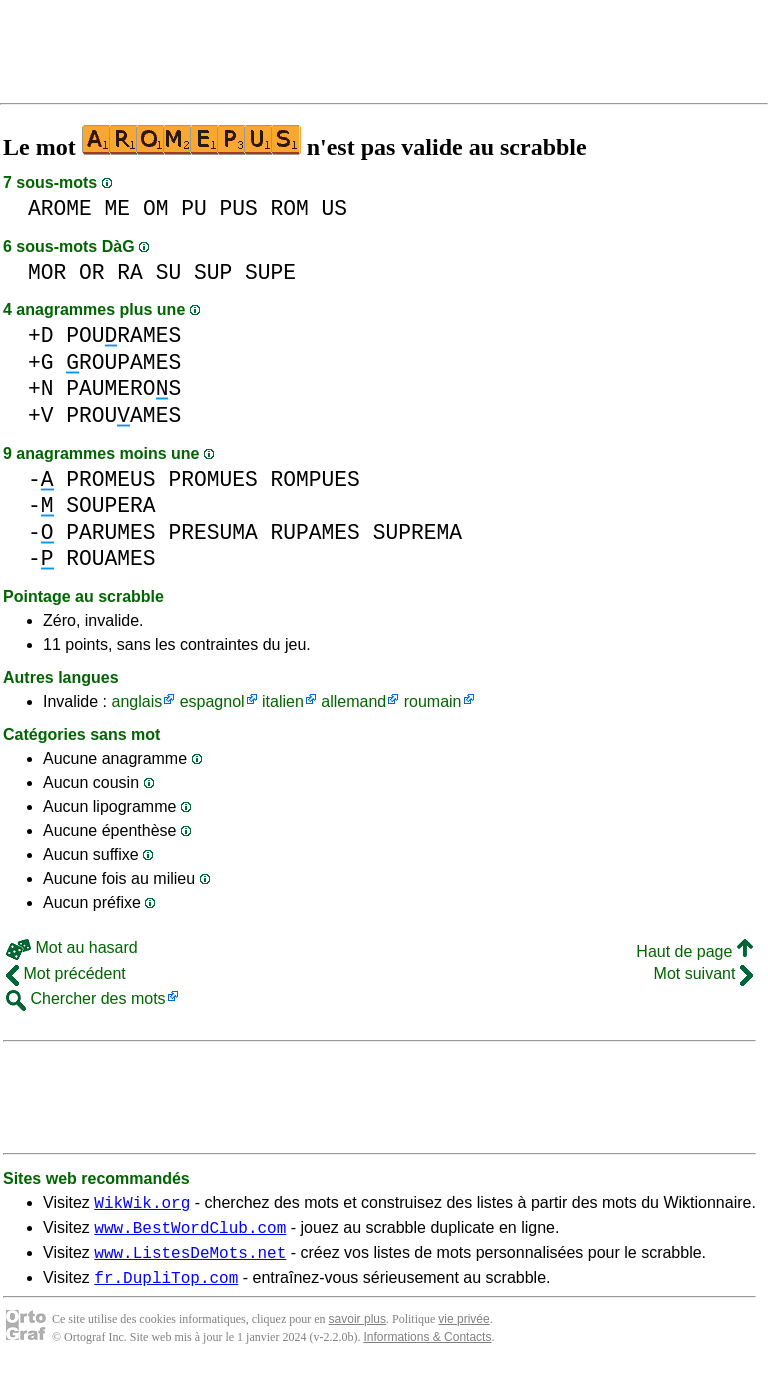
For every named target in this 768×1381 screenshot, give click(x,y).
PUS (238, 208)
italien (283, 701)
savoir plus (357, 1331)
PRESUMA (212, 532)
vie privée (463, 1331)
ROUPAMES (123, 362)
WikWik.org (142, 1205)
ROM (290, 208)
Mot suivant (703, 973)
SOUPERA (110, 505)
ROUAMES (110, 558)
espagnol (212, 701)
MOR (47, 272)
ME (118, 208)
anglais (136, 701)
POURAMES (123, 335)
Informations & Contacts (427, 1349)
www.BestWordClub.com (190, 1233)
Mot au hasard (72, 947)
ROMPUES (314, 479)
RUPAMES (314, 532)
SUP (213, 272)
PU (194, 208)
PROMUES (212, 479)
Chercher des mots (86, 998)
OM (156, 208)
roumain (433, 701)
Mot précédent (66, 973)
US (335, 208)
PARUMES (110, 532)
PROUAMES (123, 415)
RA (130, 272)
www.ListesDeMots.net (190, 1261)
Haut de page (694, 951)
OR (92, 272)
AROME (60, 208)
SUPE (270, 272)
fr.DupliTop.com (166, 1289)
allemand (353, 701)
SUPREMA (417, 532)
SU (169, 272)
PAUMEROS (123, 388)
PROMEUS (110, 479)
